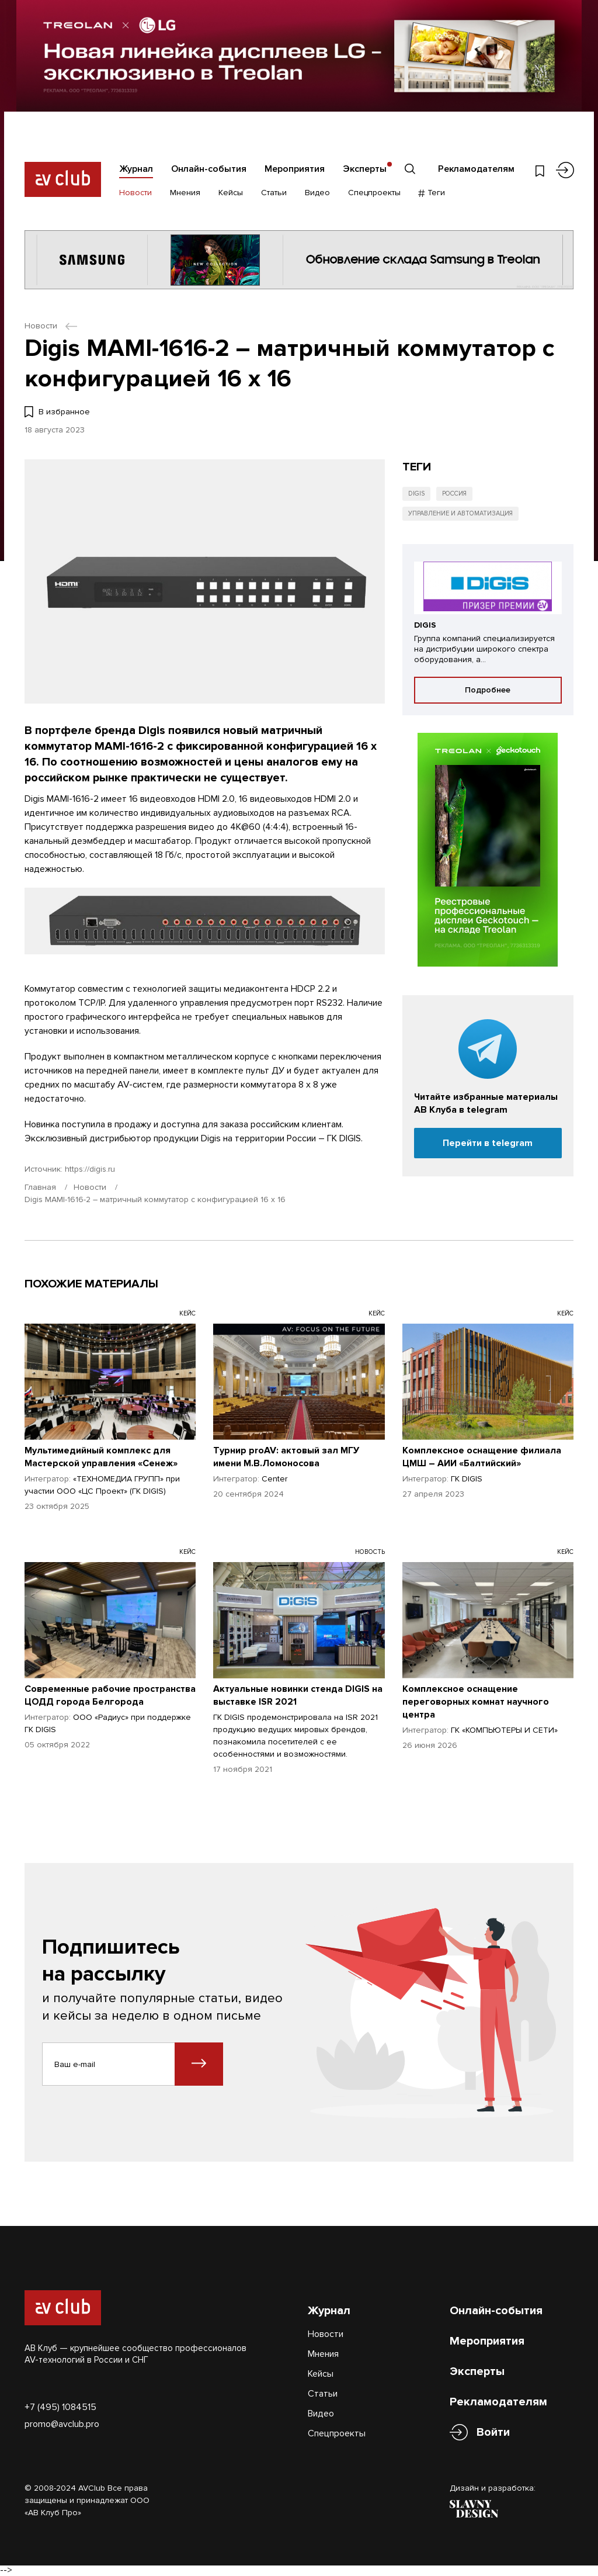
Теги (432, 193)
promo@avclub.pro (62, 2424)
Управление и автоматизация (460, 513)
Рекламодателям (476, 169)
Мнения (185, 193)
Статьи (274, 193)
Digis (416, 493)
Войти (493, 2432)
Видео (317, 193)
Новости (135, 193)
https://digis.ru (90, 1169)
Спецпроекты (374, 193)
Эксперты (365, 169)
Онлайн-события (208, 169)
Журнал (136, 169)
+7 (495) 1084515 (60, 2407)
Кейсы (230, 193)
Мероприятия (295, 169)
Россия (454, 493)
